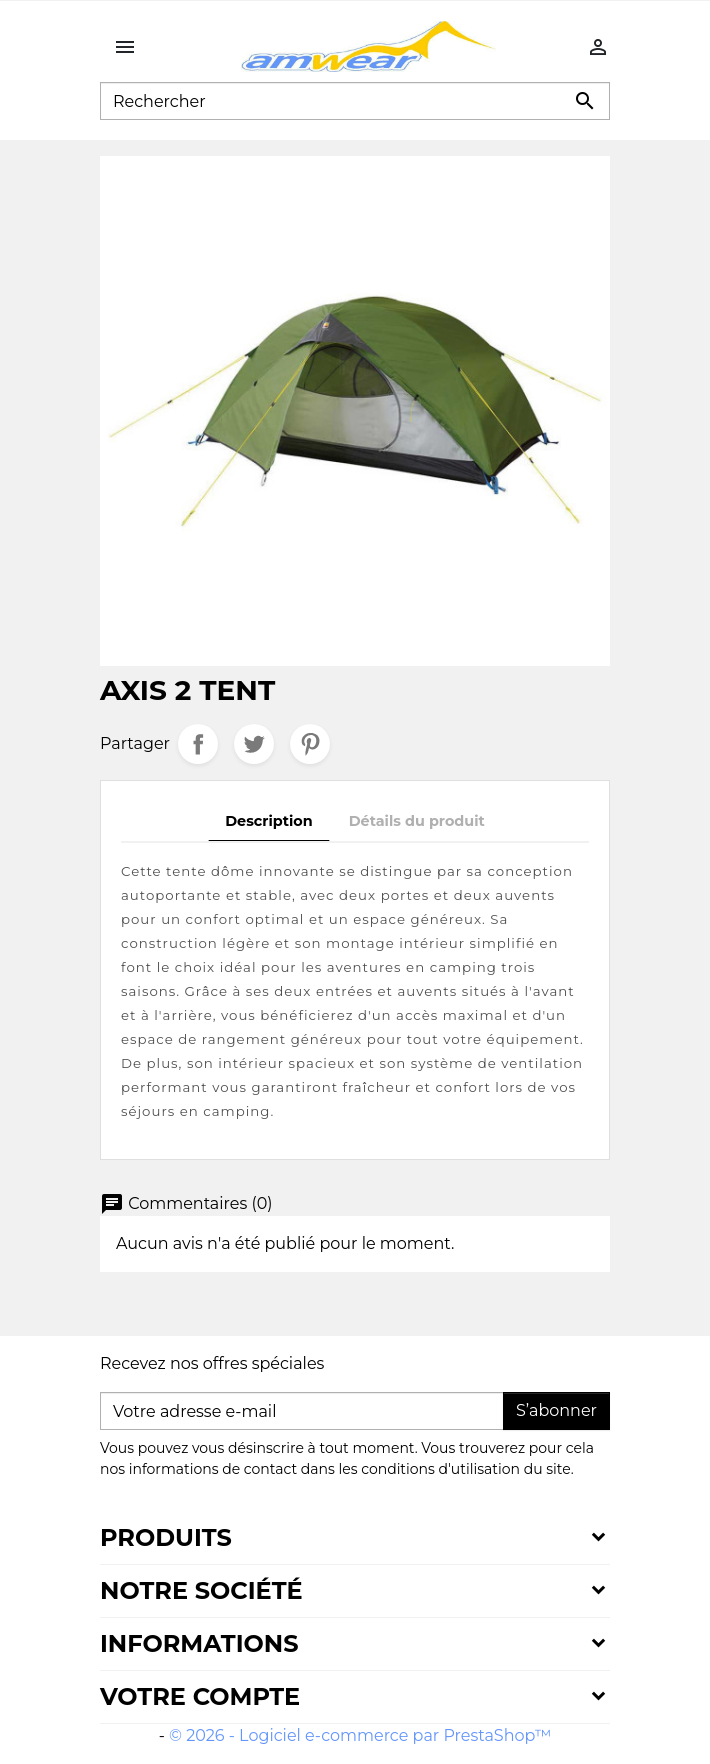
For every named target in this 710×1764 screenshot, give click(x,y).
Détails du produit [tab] (417, 821)
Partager (198, 744)
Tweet (254, 744)
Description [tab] (269, 821)
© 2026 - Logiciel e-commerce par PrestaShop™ (360, 1735)
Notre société (201, 1590)
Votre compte (200, 1696)
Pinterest (310, 744)
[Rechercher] (355, 101)
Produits (166, 1537)
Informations (199, 1643)
